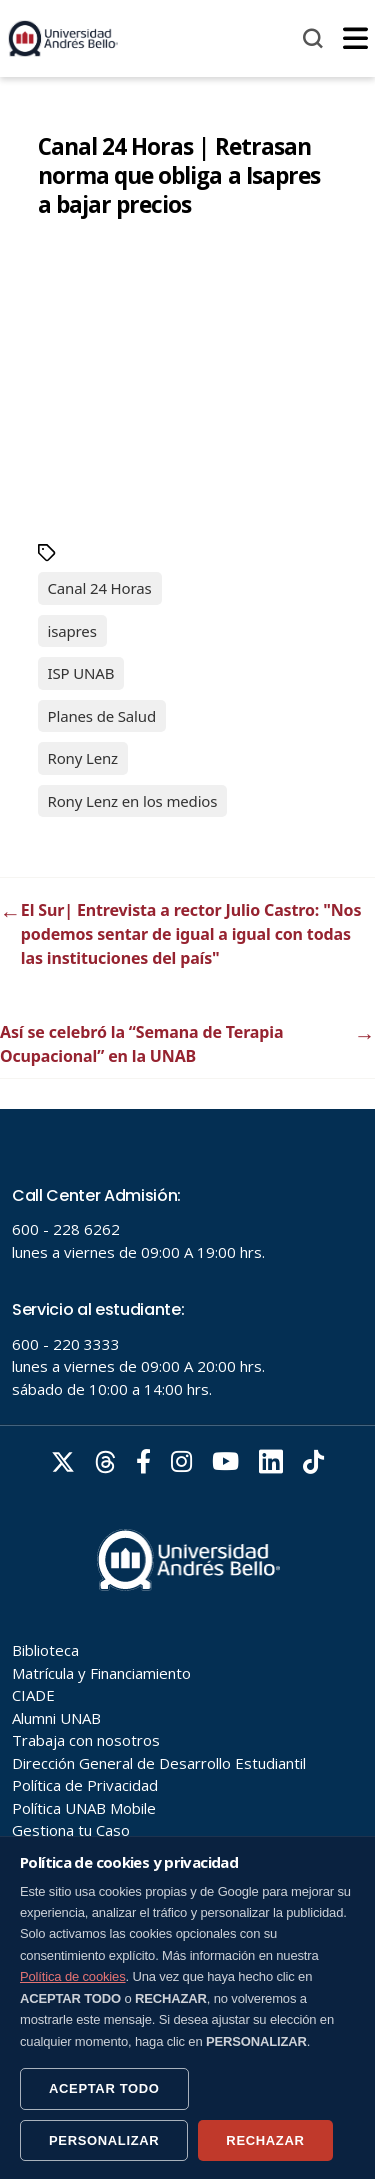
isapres (72, 631)
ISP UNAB (81, 673)
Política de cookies (73, 1976)
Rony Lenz (83, 758)
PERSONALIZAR (104, 2140)
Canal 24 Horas (100, 588)
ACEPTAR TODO (104, 2088)
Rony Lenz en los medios (133, 801)
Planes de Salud (102, 716)
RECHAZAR (265, 2140)
